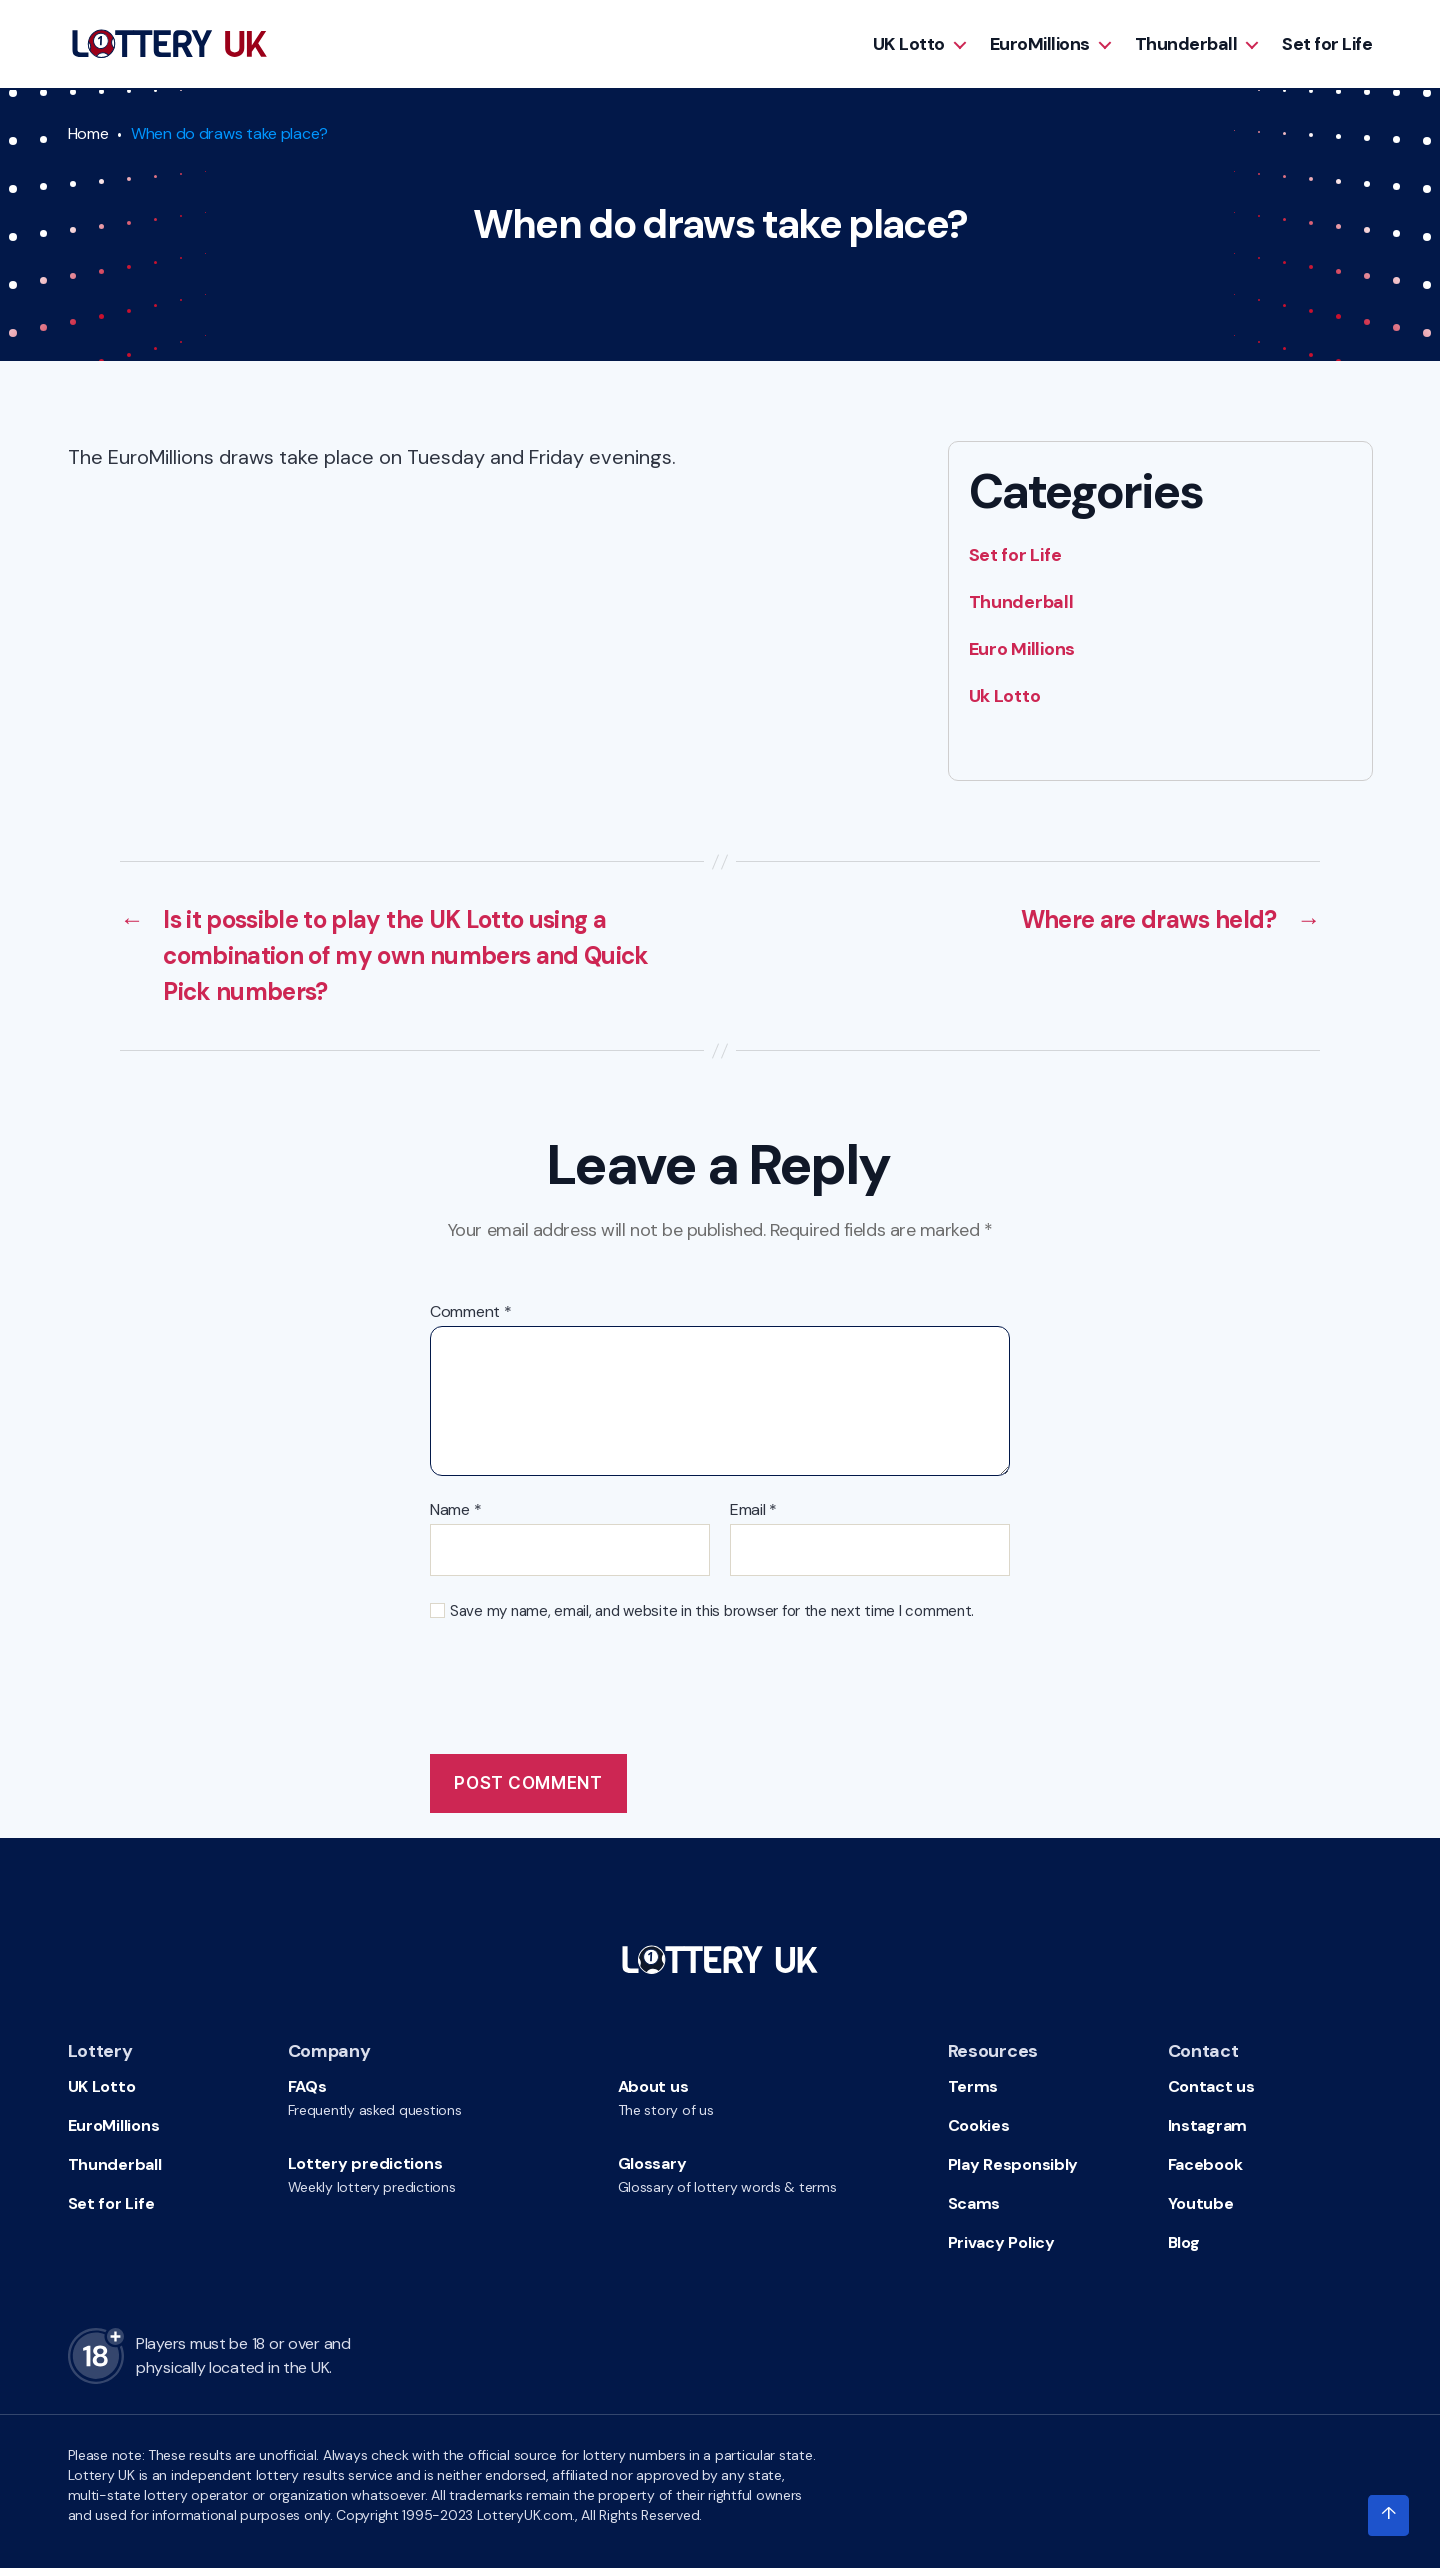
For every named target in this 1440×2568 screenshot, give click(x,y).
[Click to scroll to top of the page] (1388, 2516)
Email (753, 1510)
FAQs (307, 2086)
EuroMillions (1040, 44)
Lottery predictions (365, 2163)
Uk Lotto (1005, 696)
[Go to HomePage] (169, 44)
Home (88, 133)
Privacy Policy (1001, 2242)
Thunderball (1186, 44)
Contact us (1211, 2086)
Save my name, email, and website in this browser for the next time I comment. (712, 1611)
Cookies (979, 2125)
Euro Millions (1022, 649)
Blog (1184, 2242)
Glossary (652, 2163)
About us (653, 2086)
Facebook (1205, 2164)
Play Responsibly (1013, 2164)
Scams (974, 2203)
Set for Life (1327, 44)
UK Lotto (909, 44)
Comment (471, 1312)
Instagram (1208, 2125)
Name (455, 1510)
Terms (973, 2086)
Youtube (1201, 2203)
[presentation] (582, 1689)
